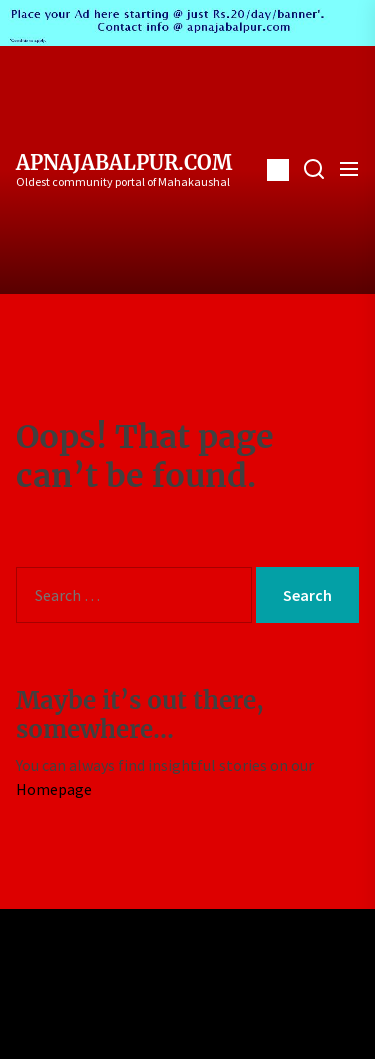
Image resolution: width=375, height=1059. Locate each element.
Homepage (54, 789)
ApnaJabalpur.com (124, 163)
